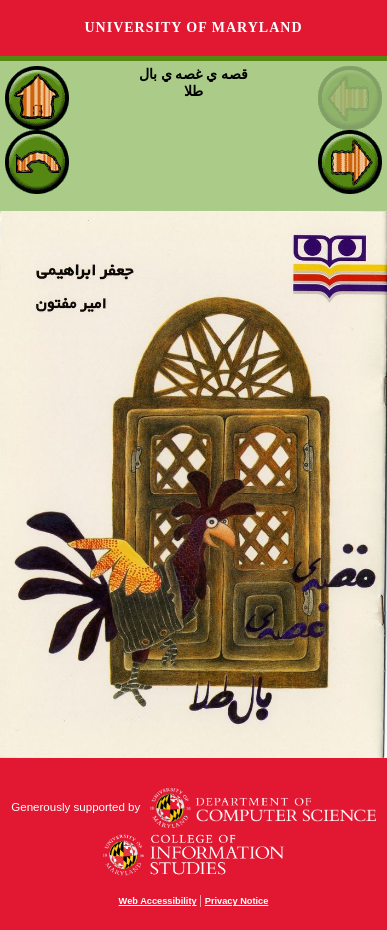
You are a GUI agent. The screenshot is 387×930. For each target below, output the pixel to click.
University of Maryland (193, 27)
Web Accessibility (158, 901)
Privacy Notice (237, 901)
